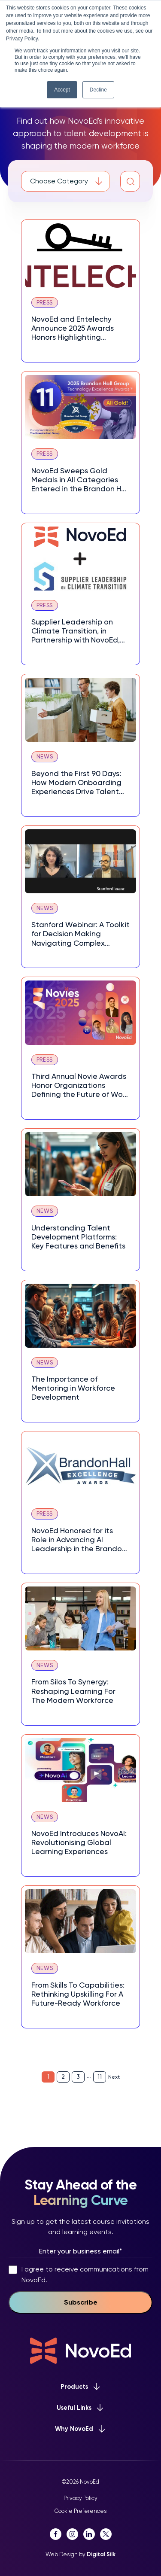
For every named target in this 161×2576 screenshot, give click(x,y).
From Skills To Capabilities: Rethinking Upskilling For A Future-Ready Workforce (78, 1994)
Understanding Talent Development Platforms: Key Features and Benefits (78, 1237)
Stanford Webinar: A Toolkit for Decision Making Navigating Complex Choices (80, 933)
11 (99, 2076)
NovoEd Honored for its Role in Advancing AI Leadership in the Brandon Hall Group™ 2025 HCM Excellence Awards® (78, 1539)
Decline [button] (98, 90)
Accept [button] (62, 90)
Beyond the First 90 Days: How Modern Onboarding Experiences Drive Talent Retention (76, 782)
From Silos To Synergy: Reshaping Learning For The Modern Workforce (73, 1691)
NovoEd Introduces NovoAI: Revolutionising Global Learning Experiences (79, 1842)
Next (113, 2077)
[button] (130, 181)
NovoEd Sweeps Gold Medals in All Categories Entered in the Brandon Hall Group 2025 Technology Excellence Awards (80, 479)
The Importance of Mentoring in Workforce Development (73, 1388)
